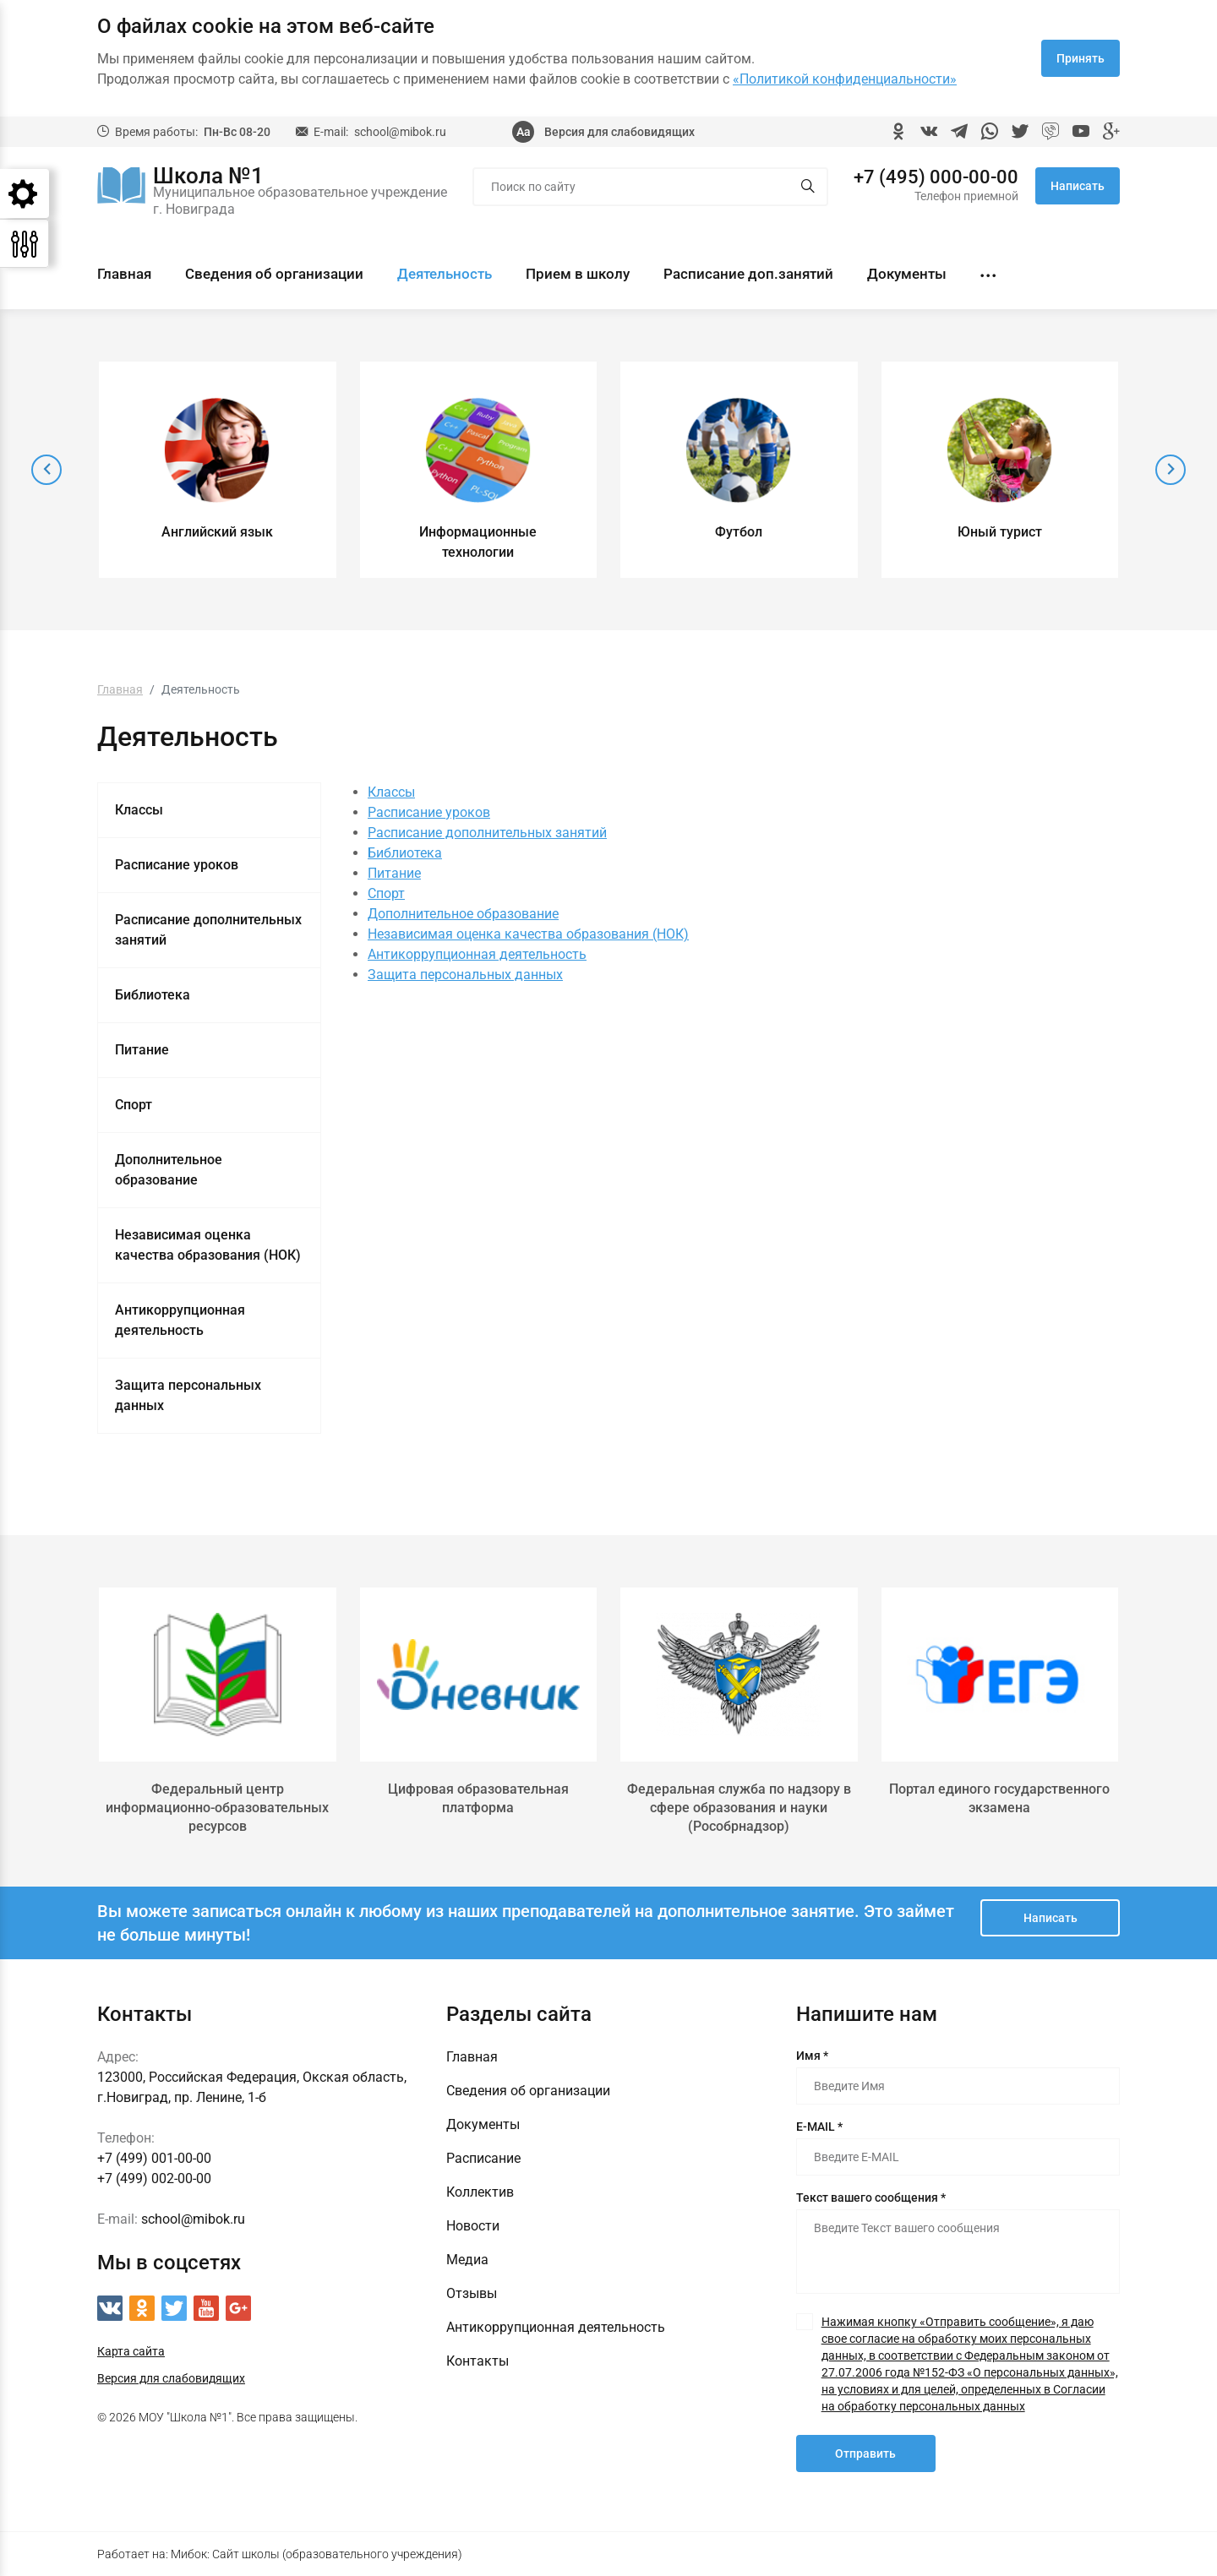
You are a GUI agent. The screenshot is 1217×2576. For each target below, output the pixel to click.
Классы (139, 810)
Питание (142, 1050)
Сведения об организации (274, 273)
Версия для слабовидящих (619, 132)
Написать (1078, 186)
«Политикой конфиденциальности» (845, 79)
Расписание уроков (176, 865)
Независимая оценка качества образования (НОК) (208, 1245)
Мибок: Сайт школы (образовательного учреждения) (316, 2554)
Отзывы (471, 2293)
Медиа (467, 2260)
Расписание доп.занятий (748, 273)
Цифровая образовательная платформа (478, 1798)
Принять (1080, 58)
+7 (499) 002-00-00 (154, 2178)
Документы (907, 273)
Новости (472, 2226)
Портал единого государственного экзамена (999, 1798)
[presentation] (46, 470)
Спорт (133, 1105)
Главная (124, 273)
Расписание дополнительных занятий (208, 930)
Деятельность (444, 273)
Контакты (477, 2361)
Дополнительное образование (168, 1170)
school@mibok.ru (400, 132)
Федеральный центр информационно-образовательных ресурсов (217, 1807)
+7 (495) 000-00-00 (936, 177)
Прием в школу (578, 273)
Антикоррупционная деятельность (180, 1320)
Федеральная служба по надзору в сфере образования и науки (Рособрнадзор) (739, 1807)
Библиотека (152, 995)
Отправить (865, 2453)
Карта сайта (131, 2351)
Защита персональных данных (188, 1395)
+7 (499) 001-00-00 (154, 2158)
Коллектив (480, 2192)
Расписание (483, 2158)
